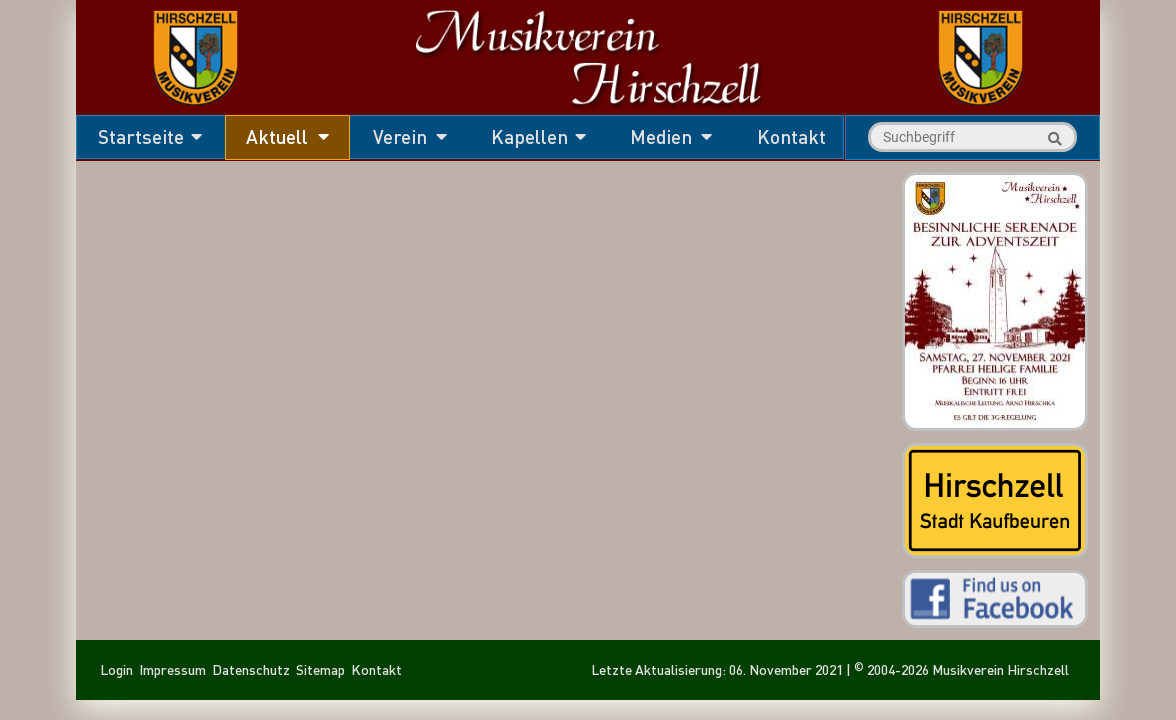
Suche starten (1052, 139)
